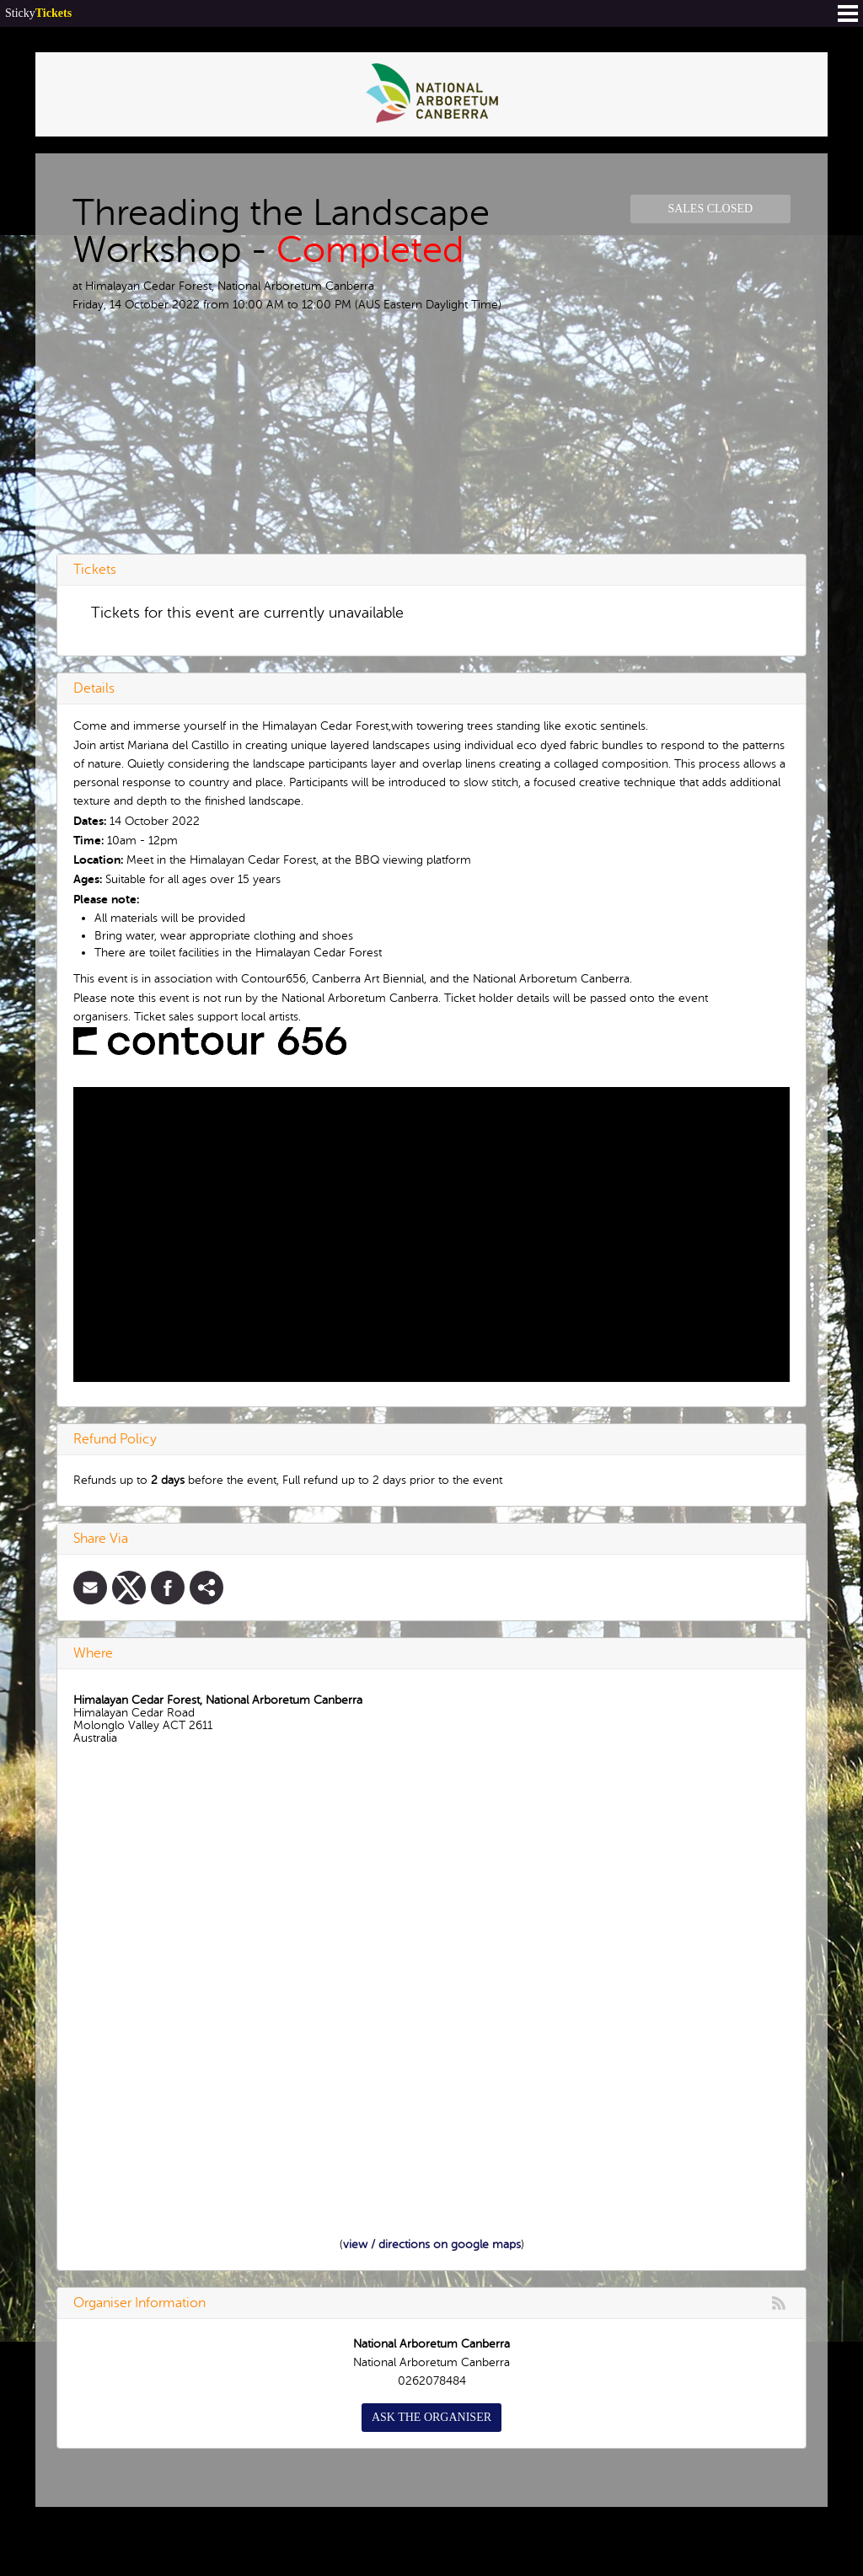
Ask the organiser (431, 2417)
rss (778, 2303)
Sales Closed (710, 208)
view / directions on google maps (432, 2244)
